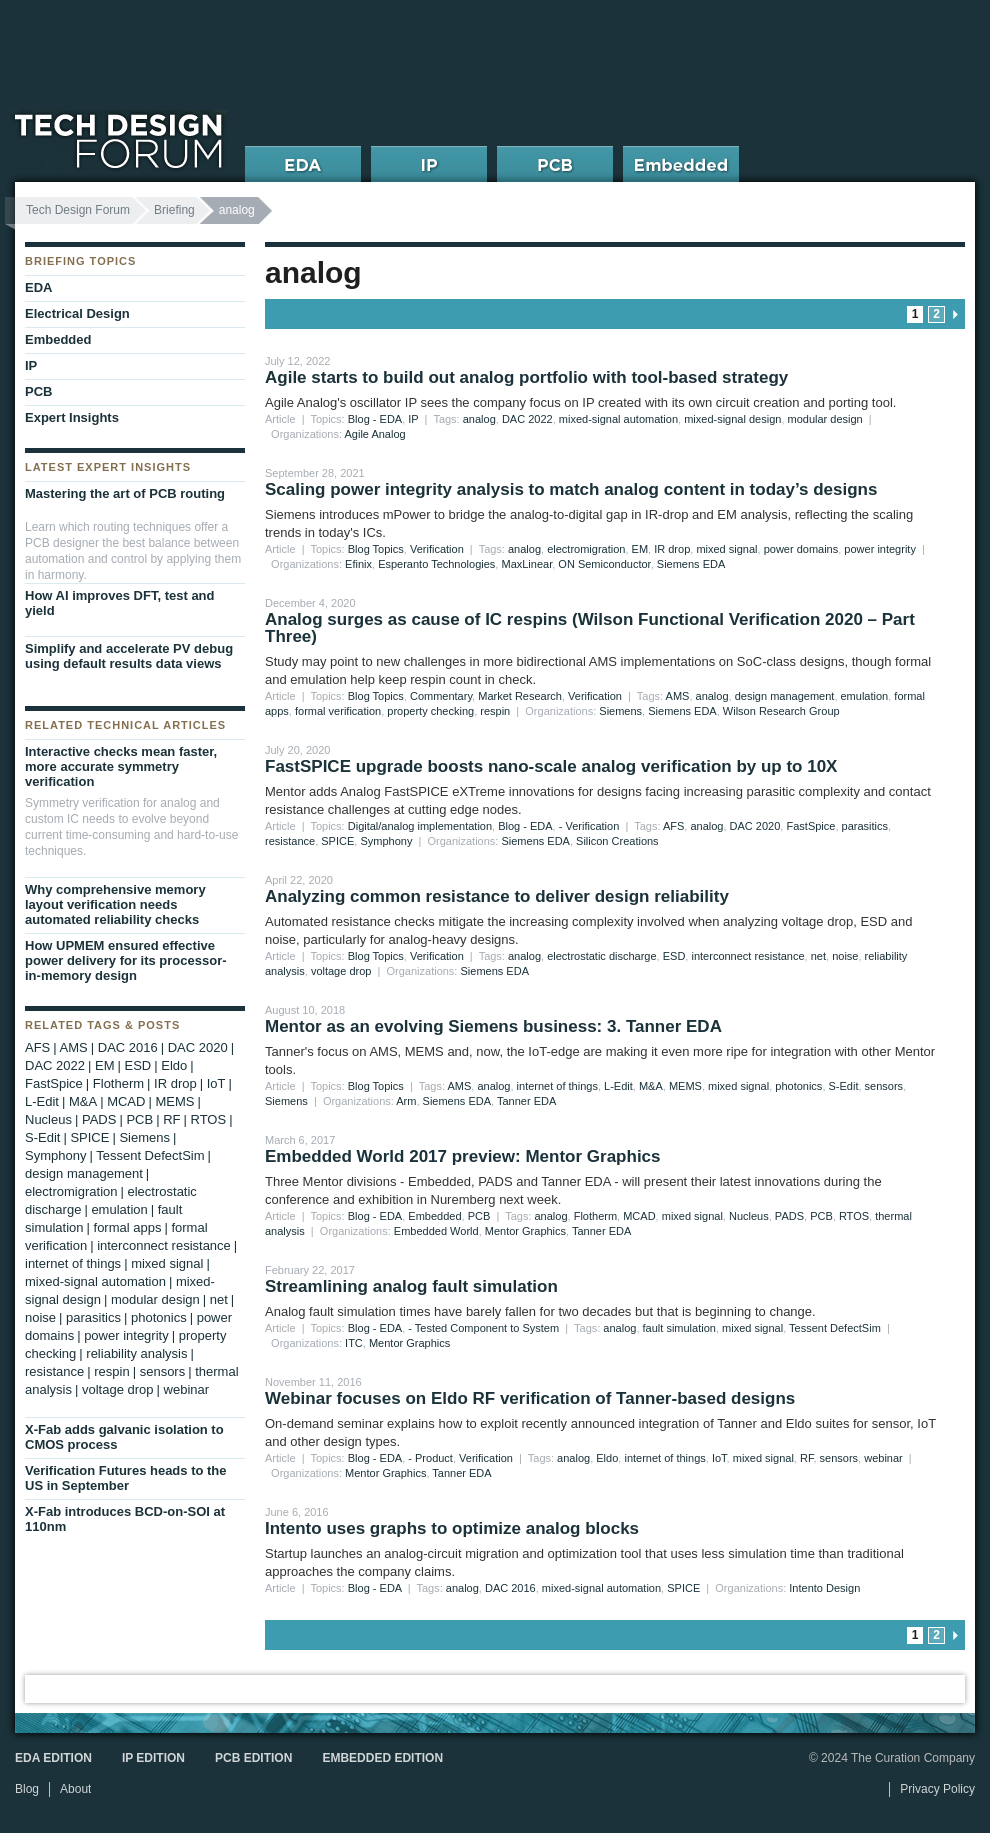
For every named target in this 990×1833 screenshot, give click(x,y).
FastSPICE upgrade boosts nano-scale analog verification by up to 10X (551, 766)
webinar (883, 1458)
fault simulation (679, 1328)
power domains (801, 549)
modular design (825, 419)
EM (640, 549)
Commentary (441, 696)
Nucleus (749, 1216)
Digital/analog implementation (420, 826)
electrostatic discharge (601, 956)
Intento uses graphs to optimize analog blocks (452, 1528)
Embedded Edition (382, 1758)
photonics (798, 1086)
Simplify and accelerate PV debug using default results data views (129, 656)
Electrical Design (77, 313)
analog (479, 419)
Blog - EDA (375, 419)
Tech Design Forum (78, 210)
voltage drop (341, 971)
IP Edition (153, 1758)
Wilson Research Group (781, 711)
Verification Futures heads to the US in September (126, 1478)
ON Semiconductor (604, 564)
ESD (674, 956)
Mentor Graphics (525, 1231)
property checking (430, 711)
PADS (789, 1216)
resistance (290, 841)
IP (413, 419)
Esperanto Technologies (436, 564)
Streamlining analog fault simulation (411, 1286)
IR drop (672, 549)
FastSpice (810, 826)
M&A (651, 1086)
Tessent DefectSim (835, 1328)
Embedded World (436, 1231)
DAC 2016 (510, 1588)
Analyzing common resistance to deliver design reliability (497, 896)
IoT (719, 1458)
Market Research (520, 696)
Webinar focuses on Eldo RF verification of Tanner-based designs (530, 1398)
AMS (678, 696)
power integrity (880, 549)
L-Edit (618, 1086)
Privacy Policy (937, 1789)
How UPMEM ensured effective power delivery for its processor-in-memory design (126, 960)
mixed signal (726, 549)
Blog (27, 1789)
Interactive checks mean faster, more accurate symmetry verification (121, 766)
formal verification (338, 711)
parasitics (865, 826)
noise (845, 956)
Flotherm (595, 1216)
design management (785, 696)
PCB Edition (253, 1758)
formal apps (128, 1227)
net (818, 956)
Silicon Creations (617, 841)
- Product (430, 1458)
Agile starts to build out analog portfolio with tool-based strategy (526, 377)
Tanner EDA (526, 1101)
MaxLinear (526, 564)
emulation (865, 696)
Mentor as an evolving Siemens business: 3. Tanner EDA (493, 1026)
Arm (406, 1101)
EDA (38, 287)
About (75, 1789)
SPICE (337, 841)
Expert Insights (72, 417)
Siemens (620, 711)
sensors (884, 1086)
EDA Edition (53, 1758)
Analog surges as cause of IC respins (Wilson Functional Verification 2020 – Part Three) (590, 628)
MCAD (639, 1216)
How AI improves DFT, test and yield (120, 603)
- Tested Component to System (483, 1328)
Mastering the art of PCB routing (125, 493)
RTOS (854, 1216)
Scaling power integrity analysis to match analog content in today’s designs (571, 489)
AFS (673, 826)
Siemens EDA (691, 564)
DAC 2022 (527, 419)
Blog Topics (376, 549)
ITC (354, 1343)
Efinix (358, 564)
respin (495, 711)
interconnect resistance (747, 956)
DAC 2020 (755, 826)
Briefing (174, 210)
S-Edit (844, 1086)
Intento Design (824, 1588)
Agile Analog (375, 434)
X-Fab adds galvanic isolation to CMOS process (124, 1437)
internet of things (557, 1086)
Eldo (607, 1458)
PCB (479, 1216)
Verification (437, 549)
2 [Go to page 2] (936, 314)
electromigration (586, 549)
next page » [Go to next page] (955, 314)
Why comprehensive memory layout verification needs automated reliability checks (115, 904)
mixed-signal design (732, 419)
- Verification (589, 826)
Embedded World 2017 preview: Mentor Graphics (463, 1156)
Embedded (434, 1216)
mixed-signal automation (618, 419)
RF (806, 1458)
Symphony (386, 841)
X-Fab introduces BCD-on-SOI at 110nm (125, 1519)
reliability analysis (136, 1353)
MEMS (685, 1086)
